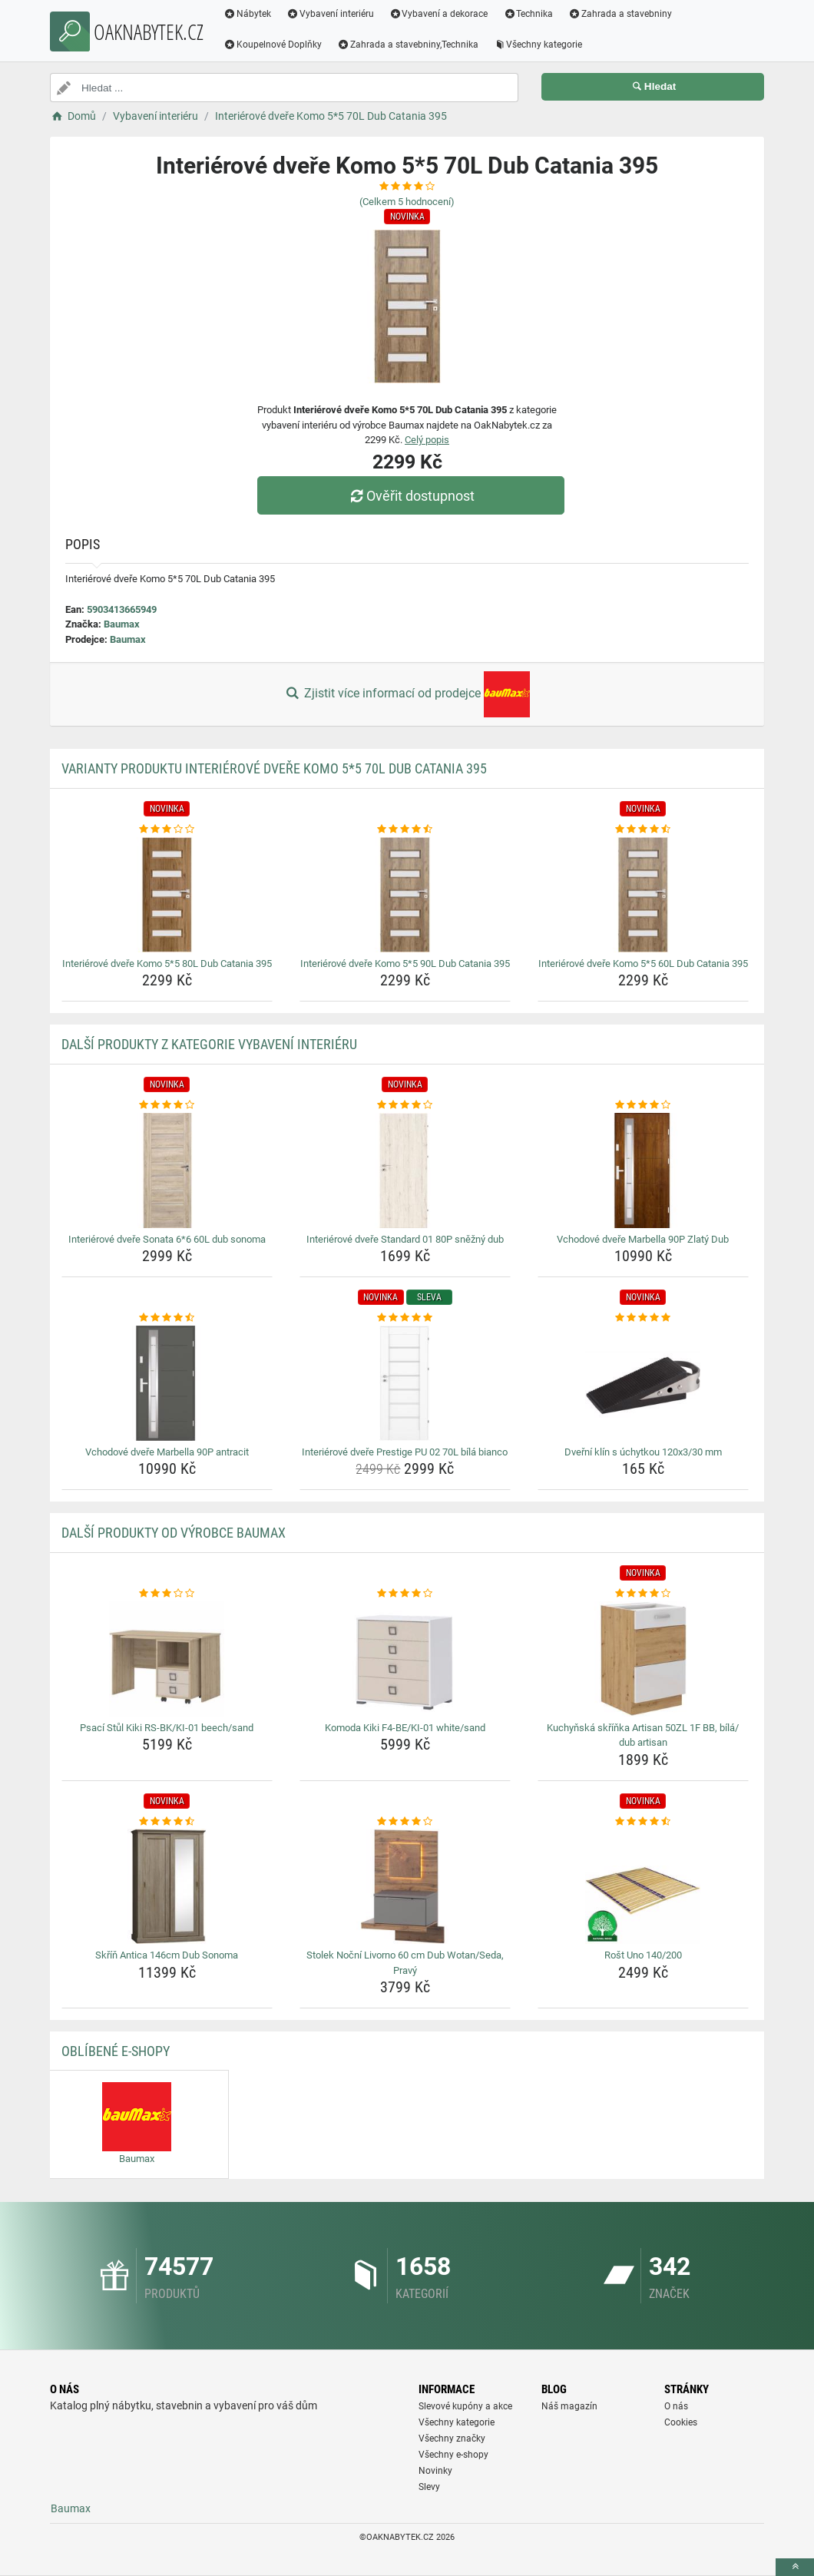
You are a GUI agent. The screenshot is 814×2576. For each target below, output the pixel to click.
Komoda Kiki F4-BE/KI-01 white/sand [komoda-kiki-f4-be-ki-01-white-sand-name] (405, 1727)
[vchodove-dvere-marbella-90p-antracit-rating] (167, 1318)
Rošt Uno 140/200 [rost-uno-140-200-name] (643, 1955)
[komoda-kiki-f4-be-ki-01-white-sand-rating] (405, 1593)
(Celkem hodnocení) (407, 201)
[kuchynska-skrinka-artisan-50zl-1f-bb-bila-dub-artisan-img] (643, 1659)
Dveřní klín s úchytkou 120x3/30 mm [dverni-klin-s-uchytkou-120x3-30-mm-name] (643, 1452)
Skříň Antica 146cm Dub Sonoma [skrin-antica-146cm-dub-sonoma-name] (166, 1955)
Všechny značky (452, 2438)
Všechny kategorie (538, 44)
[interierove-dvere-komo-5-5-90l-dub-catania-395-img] (405, 894)
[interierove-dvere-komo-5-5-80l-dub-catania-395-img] (167, 894)
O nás (676, 2406)
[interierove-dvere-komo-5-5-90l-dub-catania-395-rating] (405, 829)
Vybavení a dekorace (438, 13)
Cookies (680, 2422)
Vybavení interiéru (330, 13)
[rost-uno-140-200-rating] (643, 1821)
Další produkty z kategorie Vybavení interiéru (209, 1044)
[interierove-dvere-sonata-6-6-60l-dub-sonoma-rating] (167, 1105)
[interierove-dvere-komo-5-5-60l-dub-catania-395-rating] (643, 829)
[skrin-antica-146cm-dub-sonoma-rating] (167, 1821)
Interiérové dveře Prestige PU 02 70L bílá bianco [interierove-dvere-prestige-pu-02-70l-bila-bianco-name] (405, 1452)
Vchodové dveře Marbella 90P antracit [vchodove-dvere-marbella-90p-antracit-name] (167, 1452)
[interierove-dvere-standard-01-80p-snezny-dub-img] (405, 1170)
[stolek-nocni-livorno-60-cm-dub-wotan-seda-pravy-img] (405, 1886)
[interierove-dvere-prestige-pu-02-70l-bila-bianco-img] (405, 1383)
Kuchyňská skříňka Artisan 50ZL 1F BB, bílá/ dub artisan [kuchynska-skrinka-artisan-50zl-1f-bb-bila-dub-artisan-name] (643, 1735)
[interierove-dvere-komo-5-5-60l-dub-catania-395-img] (643, 894)
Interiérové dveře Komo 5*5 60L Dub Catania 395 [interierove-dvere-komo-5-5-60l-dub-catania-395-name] (643, 963)
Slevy (429, 2487)
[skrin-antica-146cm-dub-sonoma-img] (167, 1886)
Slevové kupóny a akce (465, 2406)
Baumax (122, 624)
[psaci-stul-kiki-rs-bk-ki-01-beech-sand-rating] (167, 1593)
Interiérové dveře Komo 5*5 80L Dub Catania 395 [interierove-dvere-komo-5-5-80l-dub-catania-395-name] (167, 963)
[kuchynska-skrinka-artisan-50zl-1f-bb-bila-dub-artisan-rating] (643, 1593)
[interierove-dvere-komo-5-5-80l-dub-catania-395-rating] (167, 829)
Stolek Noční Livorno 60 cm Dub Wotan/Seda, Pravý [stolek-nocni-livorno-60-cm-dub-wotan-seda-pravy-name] (405, 1962)
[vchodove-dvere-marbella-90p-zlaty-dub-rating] (643, 1105)
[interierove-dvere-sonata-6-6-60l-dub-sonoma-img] (167, 1170)
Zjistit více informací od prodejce (407, 694)
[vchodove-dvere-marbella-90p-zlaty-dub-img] (643, 1170)
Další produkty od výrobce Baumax (173, 1533)
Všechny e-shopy (453, 2454)
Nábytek (247, 13)
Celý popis (427, 439)
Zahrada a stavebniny (620, 13)
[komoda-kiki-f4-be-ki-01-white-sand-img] (405, 1659)
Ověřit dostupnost (411, 495)
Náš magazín (569, 2406)
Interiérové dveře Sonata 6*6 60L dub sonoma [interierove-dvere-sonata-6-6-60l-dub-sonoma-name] (167, 1239)
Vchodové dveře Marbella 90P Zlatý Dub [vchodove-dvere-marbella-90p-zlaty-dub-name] (643, 1239)
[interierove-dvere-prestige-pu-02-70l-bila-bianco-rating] (405, 1318)
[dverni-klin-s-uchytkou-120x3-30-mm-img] (643, 1383)
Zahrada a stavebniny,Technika (407, 44)
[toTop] (795, 2567)
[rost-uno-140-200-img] (643, 1886)
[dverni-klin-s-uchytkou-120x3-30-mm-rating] (643, 1318)
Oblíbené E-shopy (115, 2051)
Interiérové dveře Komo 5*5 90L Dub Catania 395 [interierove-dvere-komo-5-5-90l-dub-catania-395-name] (405, 963)
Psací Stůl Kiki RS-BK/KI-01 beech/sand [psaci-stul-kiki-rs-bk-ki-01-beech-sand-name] (166, 1727)
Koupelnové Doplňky (272, 44)
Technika (528, 13)
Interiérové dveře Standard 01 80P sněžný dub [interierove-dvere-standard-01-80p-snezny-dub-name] (405, 1239)
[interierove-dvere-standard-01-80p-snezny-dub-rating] (405, 1105)
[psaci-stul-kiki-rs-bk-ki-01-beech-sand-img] (167, 1659)
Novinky (435, 2470)
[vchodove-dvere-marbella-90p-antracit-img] (167, 1383)
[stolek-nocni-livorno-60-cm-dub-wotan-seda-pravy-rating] (405, 1821)
